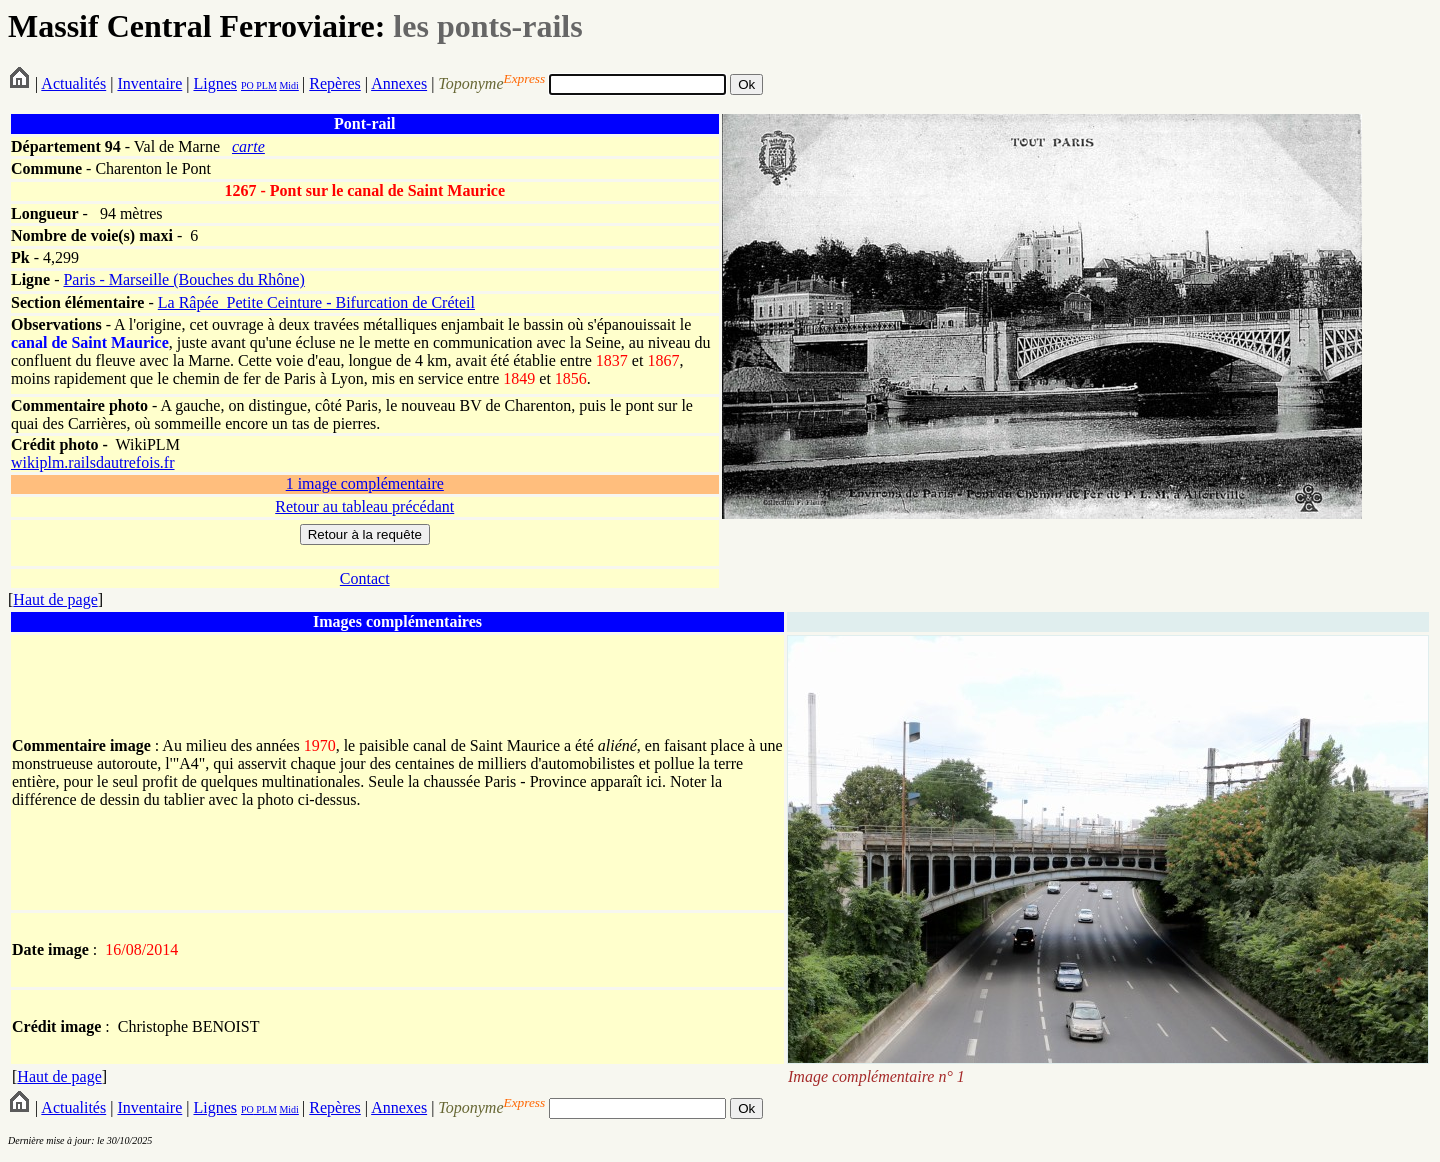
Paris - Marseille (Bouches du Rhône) (183, 279)
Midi (288, 85)
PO (247, 85)
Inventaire (149, 83)
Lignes (215, 83)
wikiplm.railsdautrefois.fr (93, 462)
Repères (335, 83)
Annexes (399, 83)
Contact (365, 578)
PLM (265, 85)
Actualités (73, 83)
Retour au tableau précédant (364, 506)
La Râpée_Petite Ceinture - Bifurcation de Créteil (316, 302)
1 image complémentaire (365, 483)
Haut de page (55, 599)
